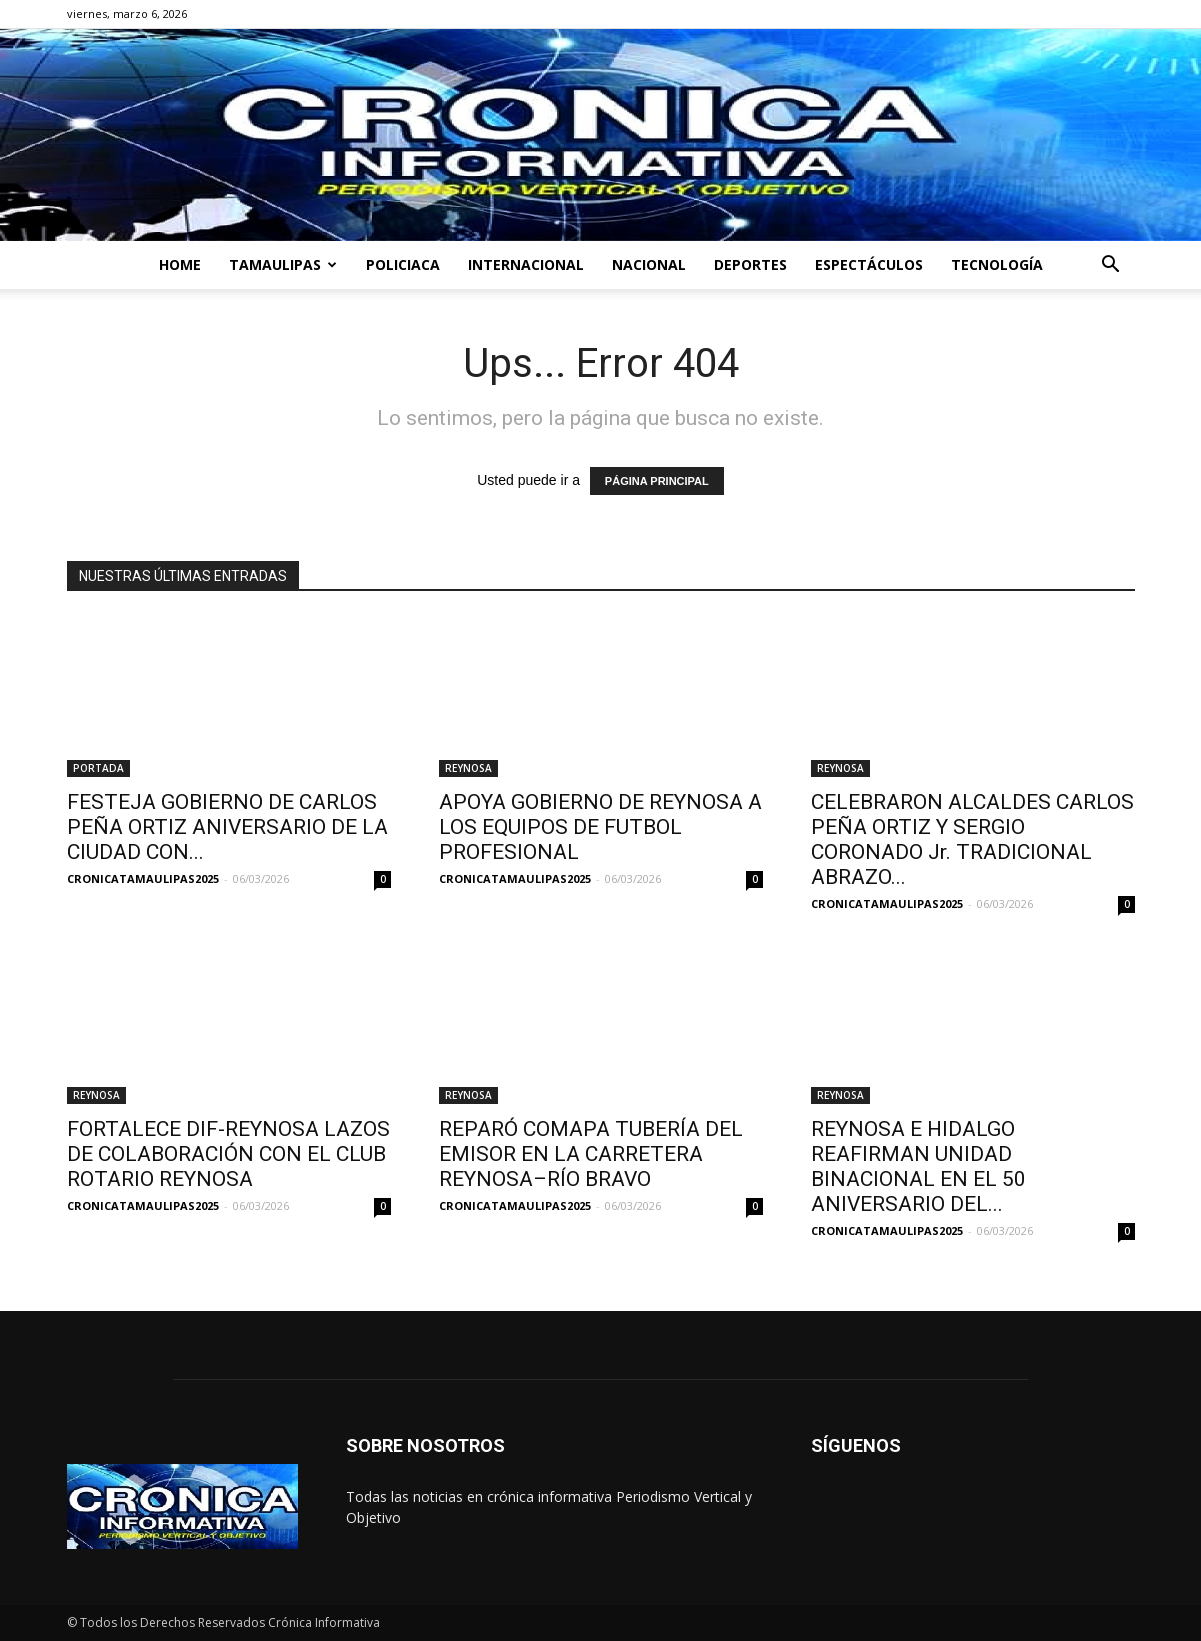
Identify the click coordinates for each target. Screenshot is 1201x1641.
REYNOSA (468, 768)
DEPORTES (750, 264)
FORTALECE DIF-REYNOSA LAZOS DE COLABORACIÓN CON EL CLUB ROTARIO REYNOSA (228, 1154)
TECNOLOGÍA (997, 264)
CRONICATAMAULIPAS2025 (143, 878)
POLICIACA (403, 264)
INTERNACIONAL (526, 264)
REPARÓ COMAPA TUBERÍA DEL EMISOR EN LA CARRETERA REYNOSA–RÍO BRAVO (591, 1154)
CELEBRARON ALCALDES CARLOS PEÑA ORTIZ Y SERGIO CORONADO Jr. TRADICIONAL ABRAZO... (972, 839)
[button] (1111, 266)
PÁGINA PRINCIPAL (657, 481)
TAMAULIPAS (283, 264)
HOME (180, 264)
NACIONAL (649, 264)
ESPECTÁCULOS (869, 264)
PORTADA (98, 768)
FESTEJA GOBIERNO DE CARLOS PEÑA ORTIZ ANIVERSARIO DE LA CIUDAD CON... (227, 827)
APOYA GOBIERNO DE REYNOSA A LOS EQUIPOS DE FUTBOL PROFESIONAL (600, 827)
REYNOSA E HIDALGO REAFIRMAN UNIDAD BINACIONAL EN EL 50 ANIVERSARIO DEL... (918, 1166)
